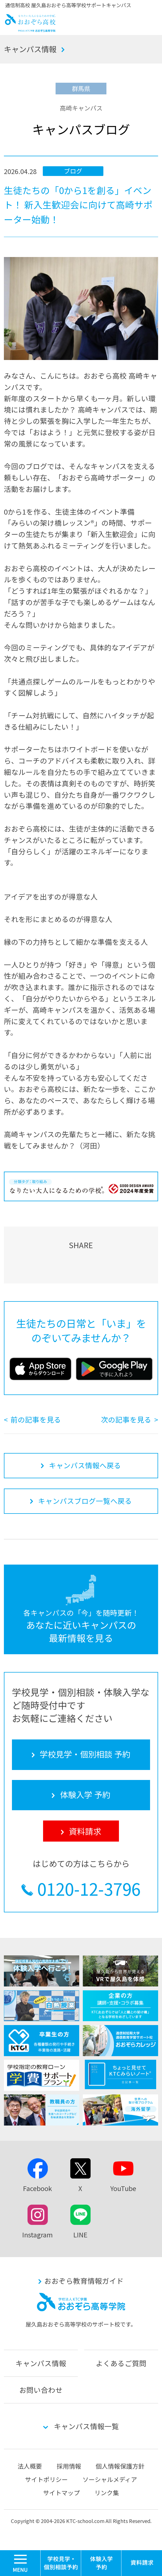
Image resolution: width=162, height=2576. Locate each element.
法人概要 (30, 2466)
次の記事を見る (126, 1419)
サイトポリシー (46, 2479)
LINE (80, 2234)
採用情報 (69, 2466)
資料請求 (141, 2563)
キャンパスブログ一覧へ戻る (85, 1500)
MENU (40, 2552)
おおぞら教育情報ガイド (84, 2280)
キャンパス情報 (30, 48)
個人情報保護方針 (120, 2466)
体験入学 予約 (101, 2563)
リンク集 (106, 2492)
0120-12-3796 (89, 1888)
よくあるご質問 (121, 2363)
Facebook (37, 2188)
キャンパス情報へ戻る (85, 1465)
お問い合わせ (41, 2389)
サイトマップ (61, 2492)
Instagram (37, 2234)
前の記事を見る (36, 1419)
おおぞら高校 (30, 29)
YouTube (123, 2188)
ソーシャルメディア (110, 2479)
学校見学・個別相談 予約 (61, 2563)
